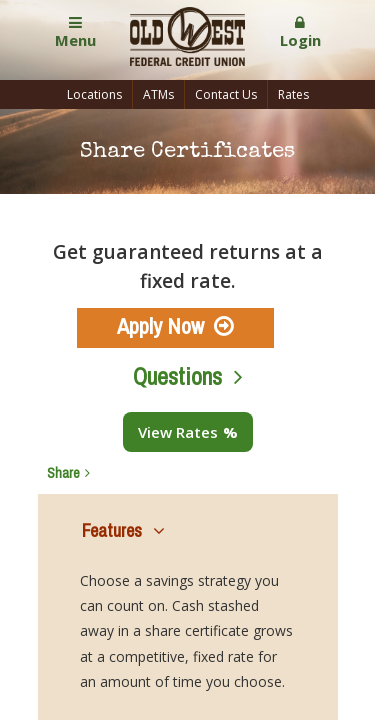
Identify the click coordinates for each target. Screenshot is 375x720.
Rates (293, 94)
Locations (94, 94)
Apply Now (160, 326)
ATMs (158, 94)
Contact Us (226, 94)
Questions (177, 376)
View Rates (178, 432)
